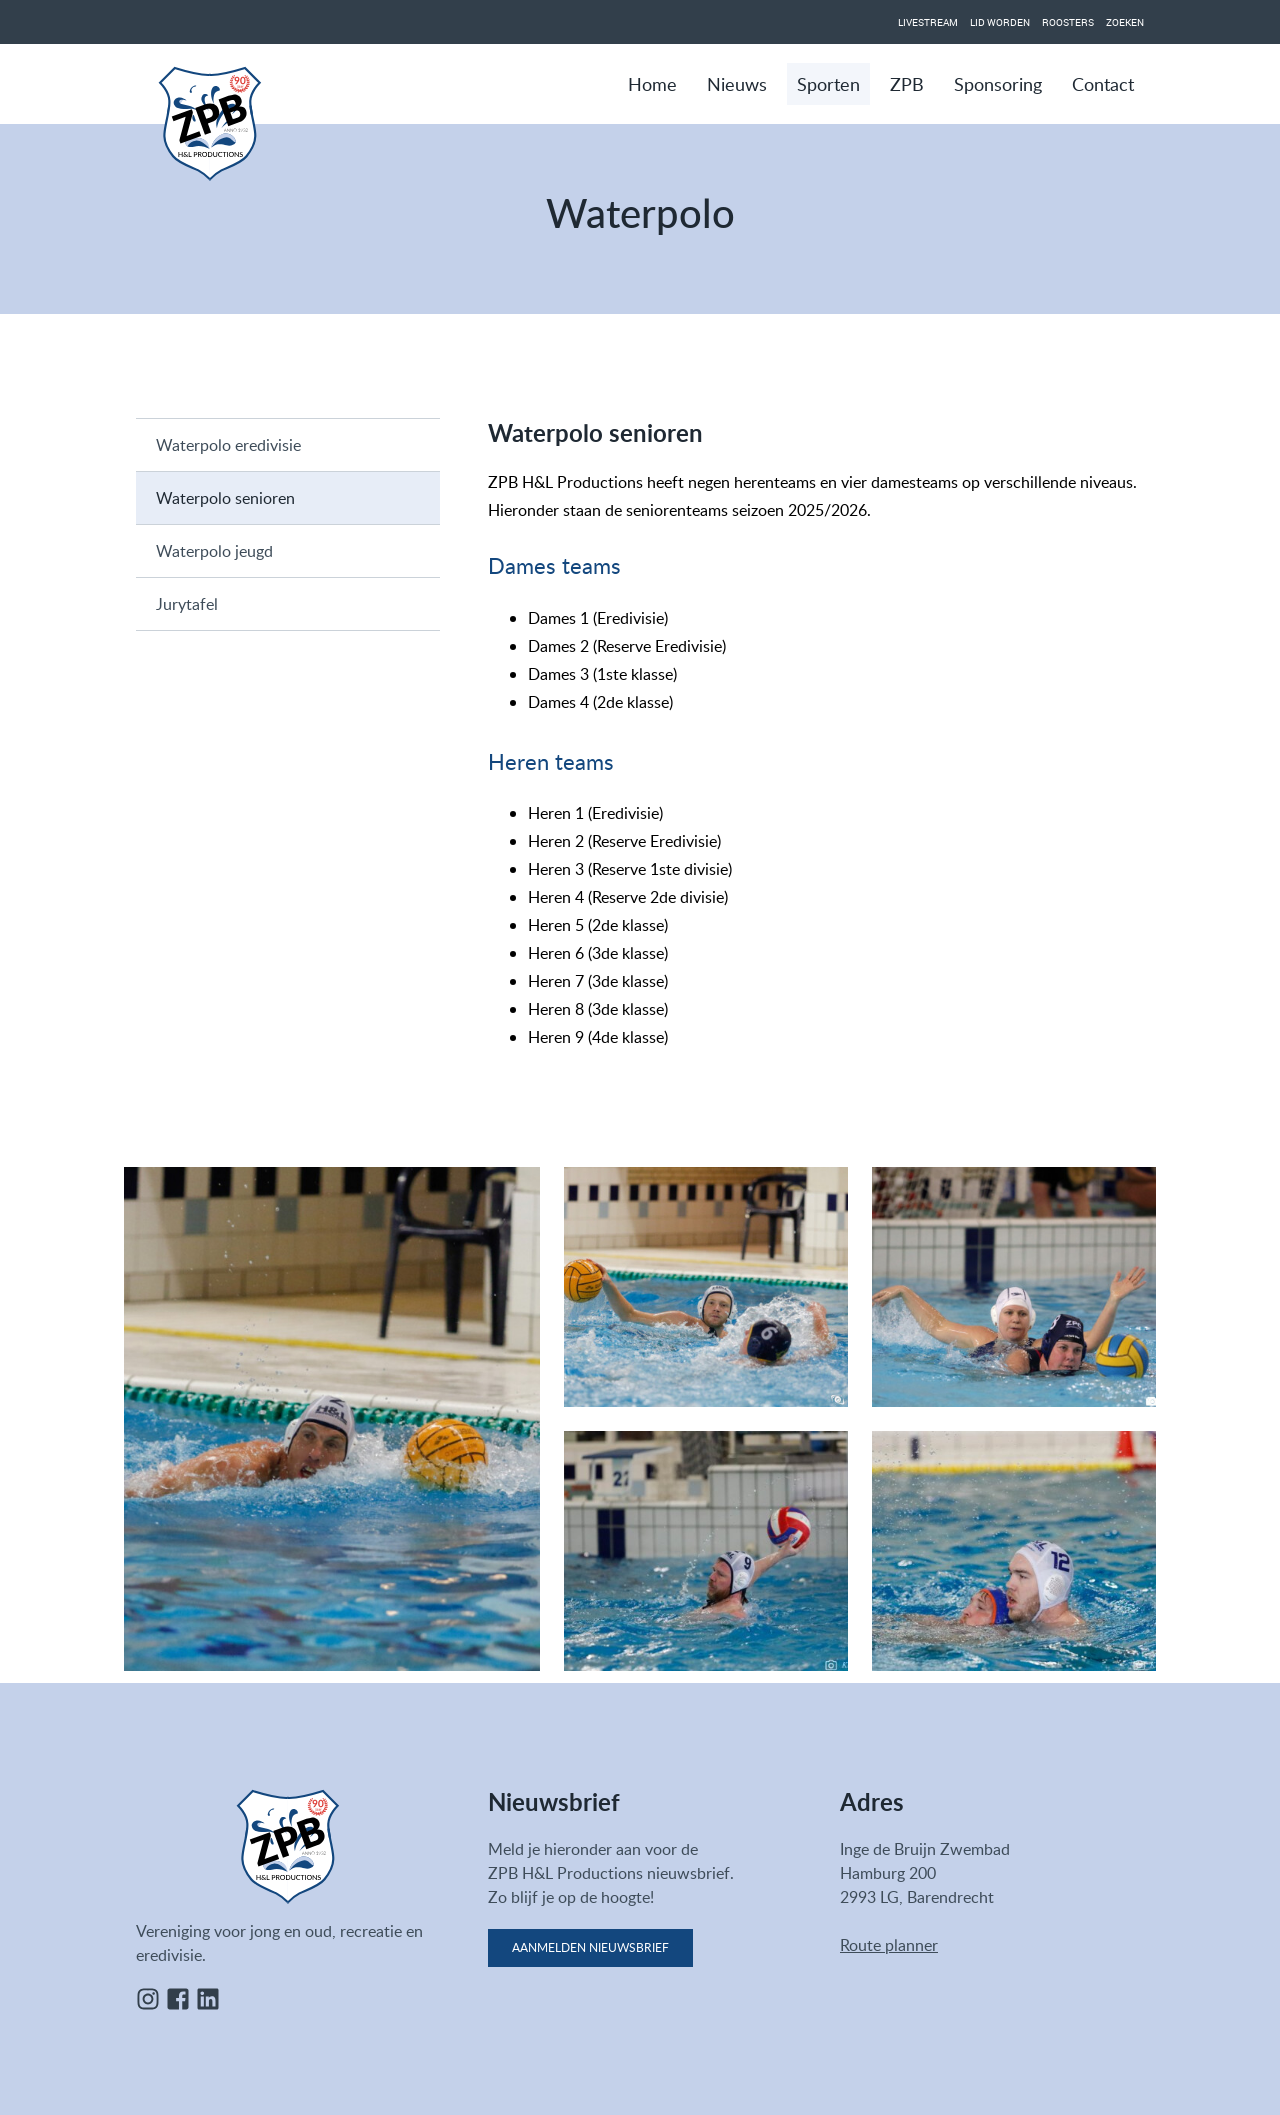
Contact (1103, 84)
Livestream (928, 22)
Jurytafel (187, 604)
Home (652, 84)
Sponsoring (998, 84)
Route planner (889, 1945)
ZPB (907, 84)
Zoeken (1125, 22)
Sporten (828, 84)
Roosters (1068, 22)
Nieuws (737, 84)
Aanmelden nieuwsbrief (590, 1947)
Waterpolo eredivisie (228, 445)
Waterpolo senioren (225, 498)
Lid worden (1000, 22)
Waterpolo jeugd (214, 551)
